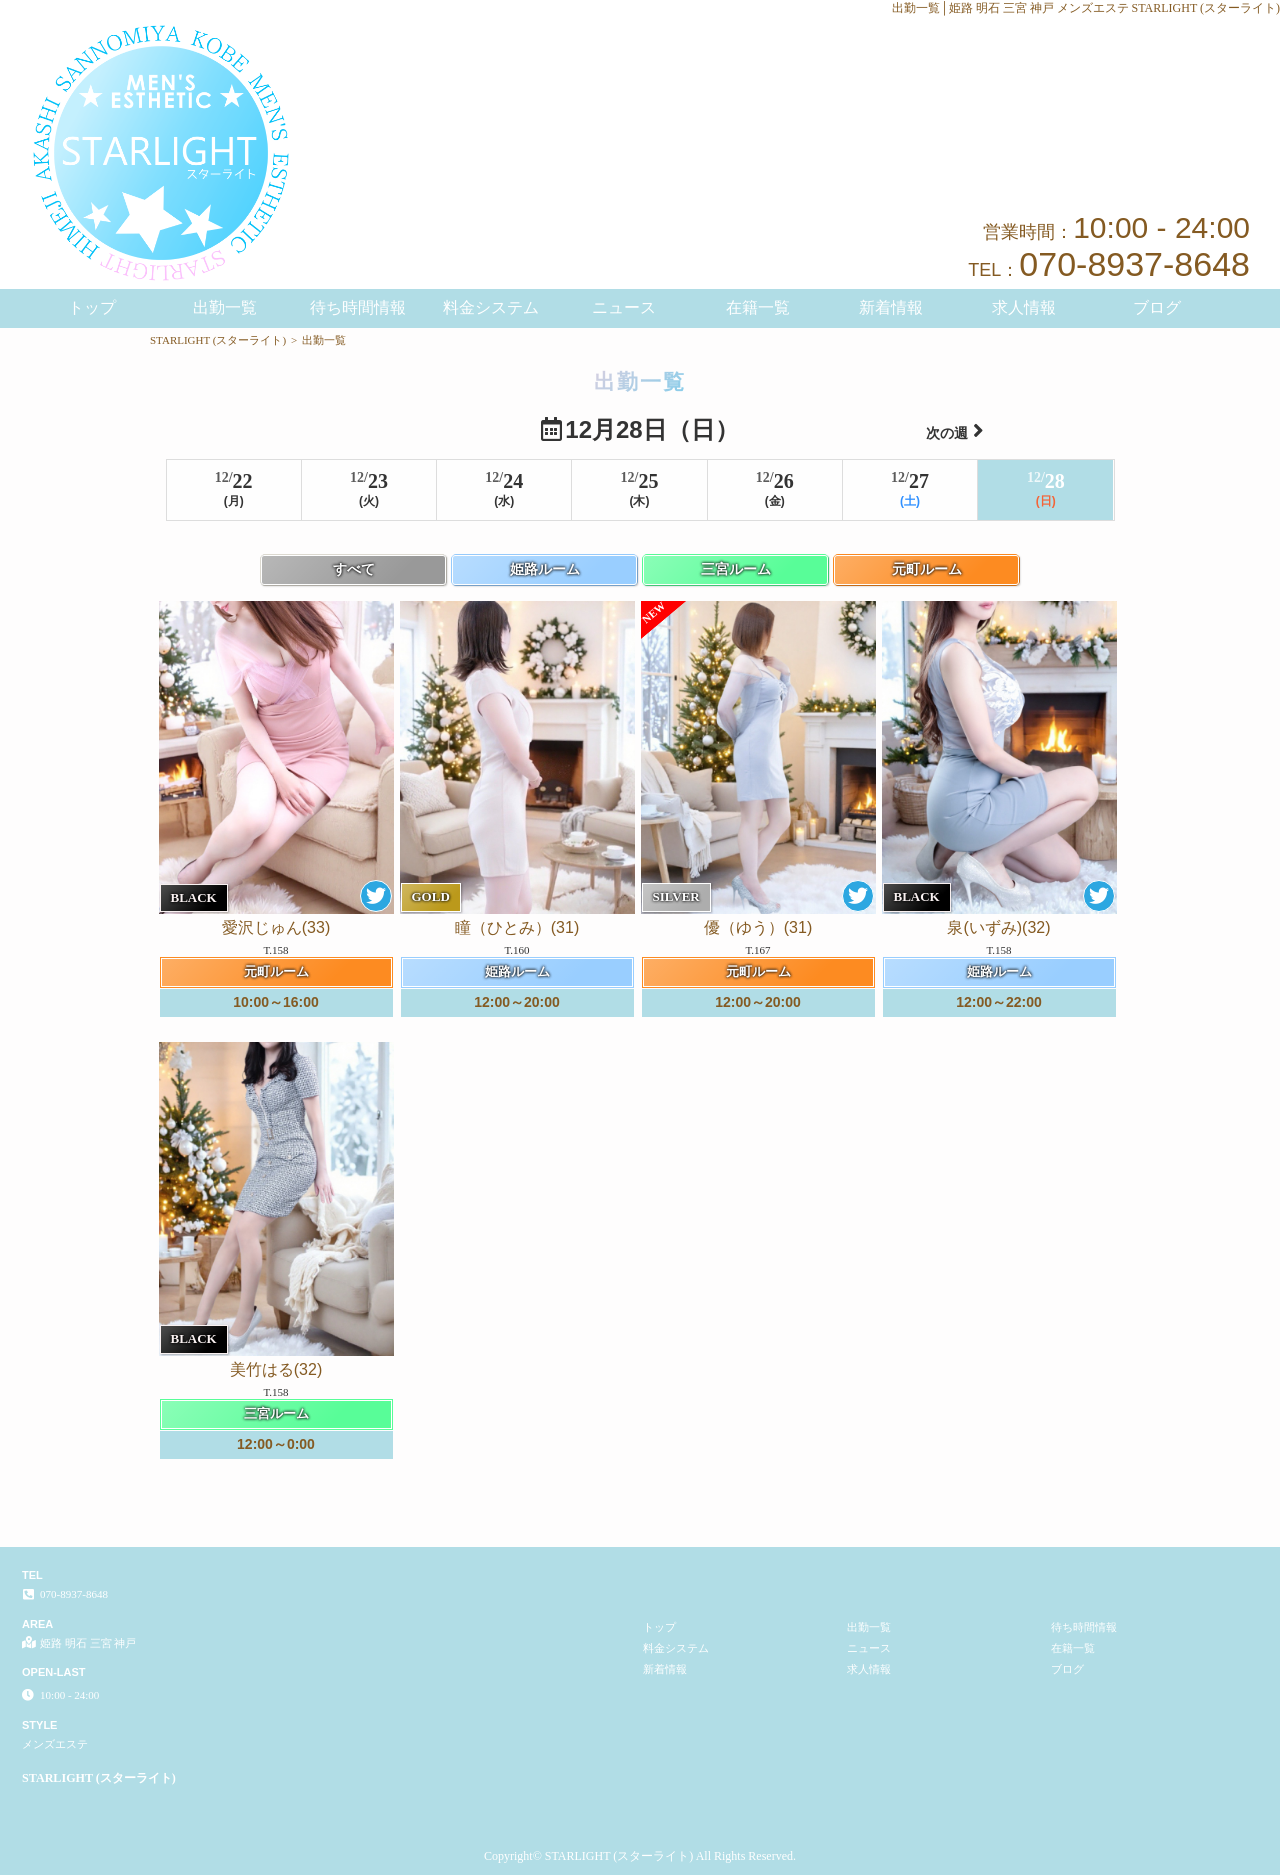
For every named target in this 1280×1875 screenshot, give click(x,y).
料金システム (491, 307)
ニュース (624, 307)
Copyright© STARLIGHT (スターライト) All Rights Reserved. (640, 1856)
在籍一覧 (758, 307)
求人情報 (1024, 307)
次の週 (955, 430)
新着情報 (891, 307)
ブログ (1157, 307)
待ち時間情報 (358, 307)
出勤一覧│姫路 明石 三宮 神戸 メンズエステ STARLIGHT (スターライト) (1086, 8)
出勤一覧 (225, 307)
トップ (92, 307)
